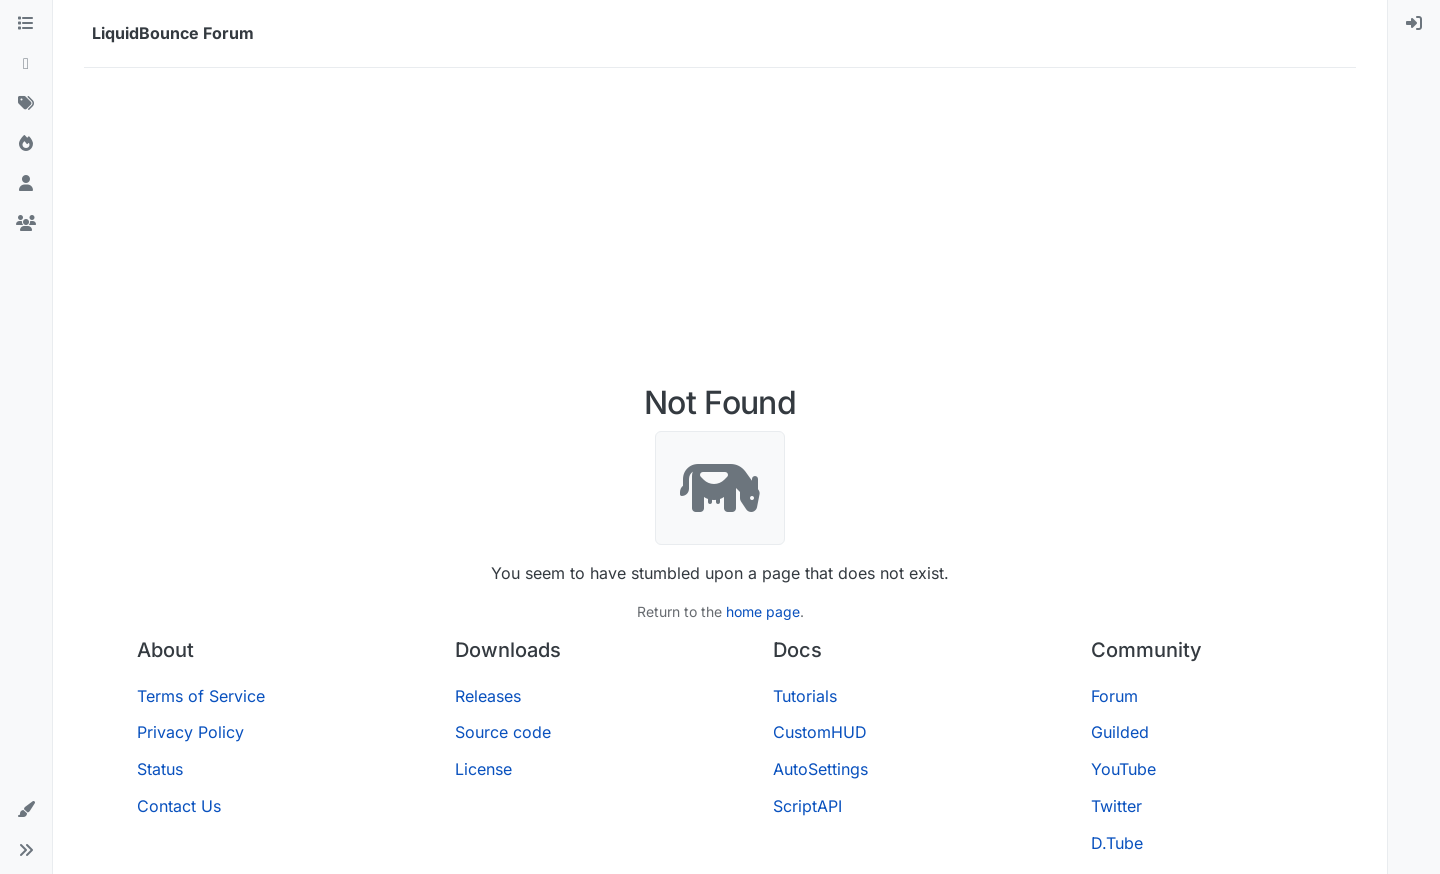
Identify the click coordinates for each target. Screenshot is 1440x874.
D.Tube (1117, 843)
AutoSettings (820, 769)
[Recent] (26, 64)
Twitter (1116, 806)
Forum (1114, 696)
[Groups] (26, 224)
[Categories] (26, 24)
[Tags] (26, 104)
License (483, 769)
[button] (26, 810)
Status (160, 769)
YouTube (1123, 769)
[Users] (26, 184)
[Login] (1414, 24)
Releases (488, 696)
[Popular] (26, 144)
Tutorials (805, 696)
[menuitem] (1414, 24)
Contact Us (179, 806)
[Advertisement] (720, 234)
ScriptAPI (807, 806)
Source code (503, 732)
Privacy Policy (190, 732)
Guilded (1120, 732)
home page (763, 611)
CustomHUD (820, 732)
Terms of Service (201, 696)
